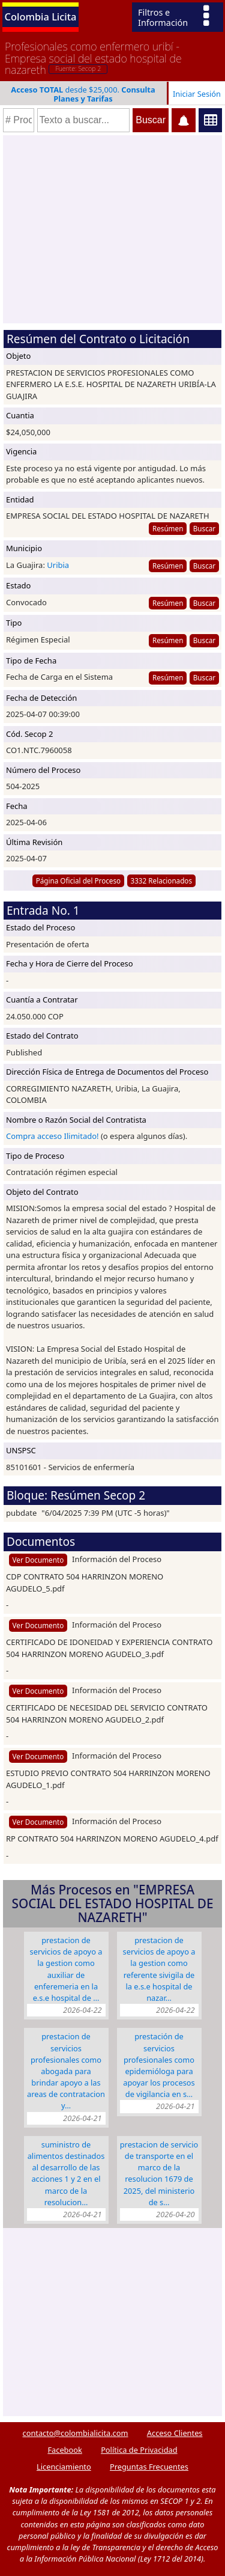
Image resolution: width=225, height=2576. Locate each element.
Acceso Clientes (175, 2433)
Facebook (64, 2449)
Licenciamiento (64, 2466)
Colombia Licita (41, 16)
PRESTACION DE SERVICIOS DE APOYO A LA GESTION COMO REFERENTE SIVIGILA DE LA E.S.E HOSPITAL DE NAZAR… (159, 1969)
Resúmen (167, 528)
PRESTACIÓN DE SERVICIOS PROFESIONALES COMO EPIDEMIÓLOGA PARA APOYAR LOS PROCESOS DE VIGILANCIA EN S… (158, 2065)
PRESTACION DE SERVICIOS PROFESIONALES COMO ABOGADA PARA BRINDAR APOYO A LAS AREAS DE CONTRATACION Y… (66, 2071)
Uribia (58, 565)
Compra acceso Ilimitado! (52, 1136)
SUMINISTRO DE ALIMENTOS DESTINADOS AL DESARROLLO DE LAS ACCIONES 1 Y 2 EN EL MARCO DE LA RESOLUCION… (66, 2173)
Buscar (204, 528)
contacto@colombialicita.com (75, 2433)
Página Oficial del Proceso (78, 880)
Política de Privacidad (139, 2449)
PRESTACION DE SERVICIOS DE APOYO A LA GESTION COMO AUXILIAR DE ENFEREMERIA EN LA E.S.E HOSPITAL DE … (66, 1969)
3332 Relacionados (161, 880)
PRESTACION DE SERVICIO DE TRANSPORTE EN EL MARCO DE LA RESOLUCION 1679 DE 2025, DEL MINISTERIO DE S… (159, 2173)
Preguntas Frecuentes (149, 2466)
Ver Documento (38, 1559)
